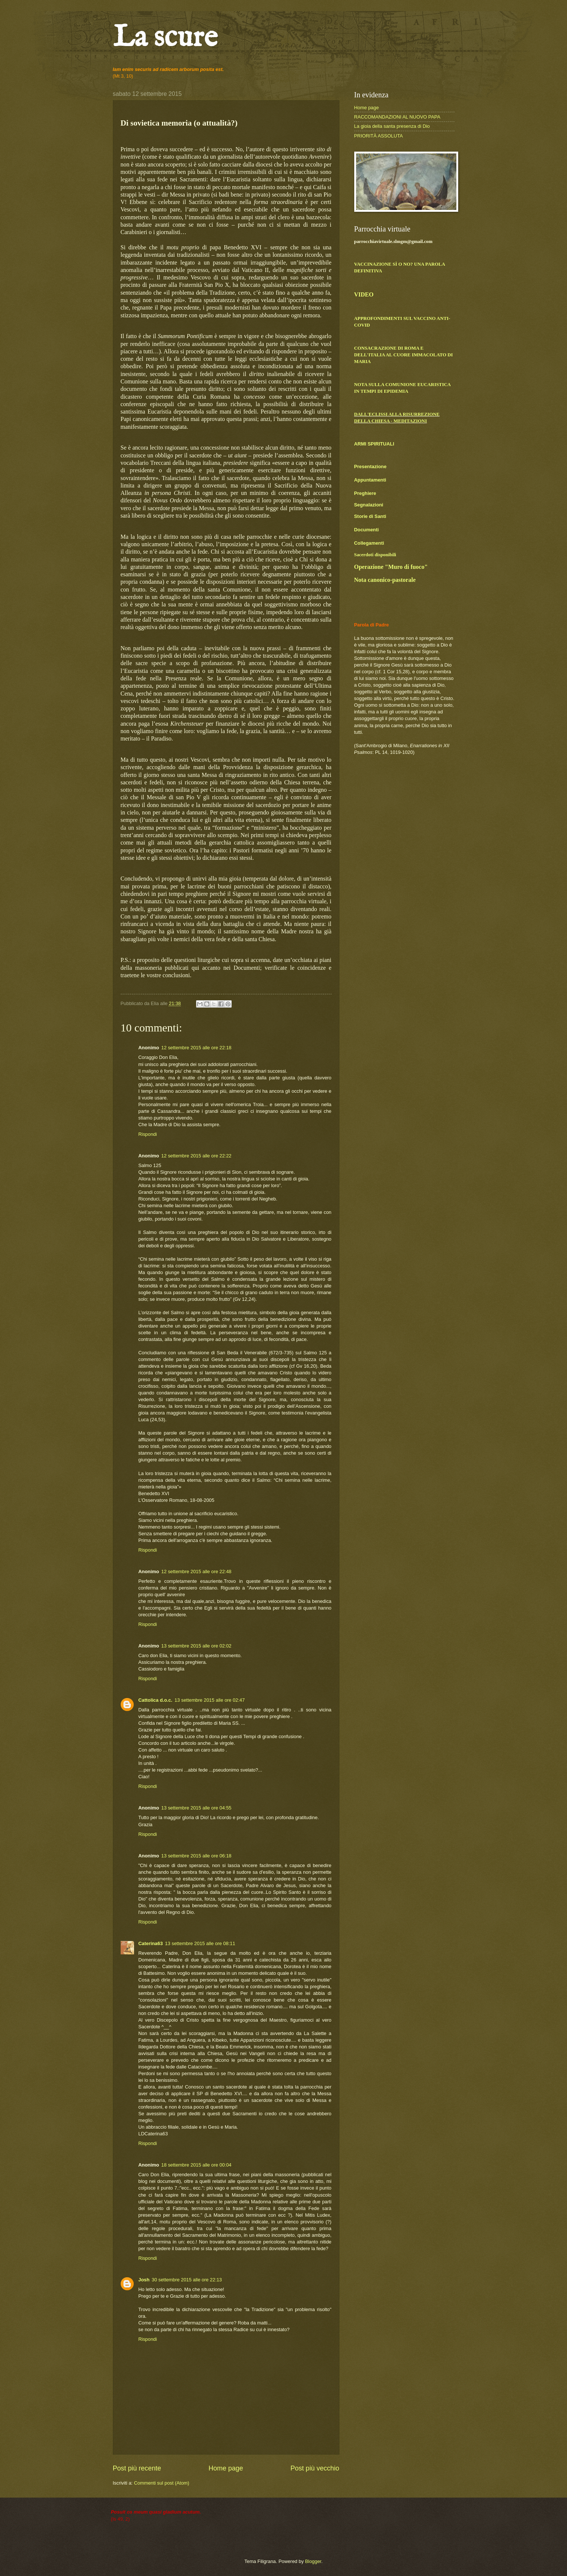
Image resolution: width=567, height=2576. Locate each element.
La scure (165, 38)
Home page (225, 2468)
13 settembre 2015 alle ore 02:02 (196, 1646)
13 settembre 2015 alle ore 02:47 (210, 1700)
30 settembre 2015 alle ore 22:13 (187, 2279)
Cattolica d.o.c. (156, 1700)
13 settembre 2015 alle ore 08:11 (200, 1943)
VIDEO (364, 294)
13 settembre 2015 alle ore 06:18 (196, 1856)
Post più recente (137, 2468)
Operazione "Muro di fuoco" (391, 567)
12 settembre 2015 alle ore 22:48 (196, 1571)
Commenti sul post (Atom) (161, 2483)
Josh (144, 2279)
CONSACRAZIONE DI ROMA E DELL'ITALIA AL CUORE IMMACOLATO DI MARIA (403, 355)
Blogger (313, 2561)
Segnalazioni (369, 505)
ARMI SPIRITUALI (374, 444)
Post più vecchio (314, 2468)
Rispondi (148, 1134)
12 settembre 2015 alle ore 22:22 (196, 1156)
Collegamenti (369, 543)
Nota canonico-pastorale (385, 580)
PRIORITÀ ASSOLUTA (378, 136)
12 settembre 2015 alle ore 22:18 (196, 1047)
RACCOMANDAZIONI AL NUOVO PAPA (397, 117)
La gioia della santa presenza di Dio (392, 126)
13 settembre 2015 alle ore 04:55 (196, 1808)
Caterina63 (151, 1943)
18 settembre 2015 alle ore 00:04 (196, 2165)
